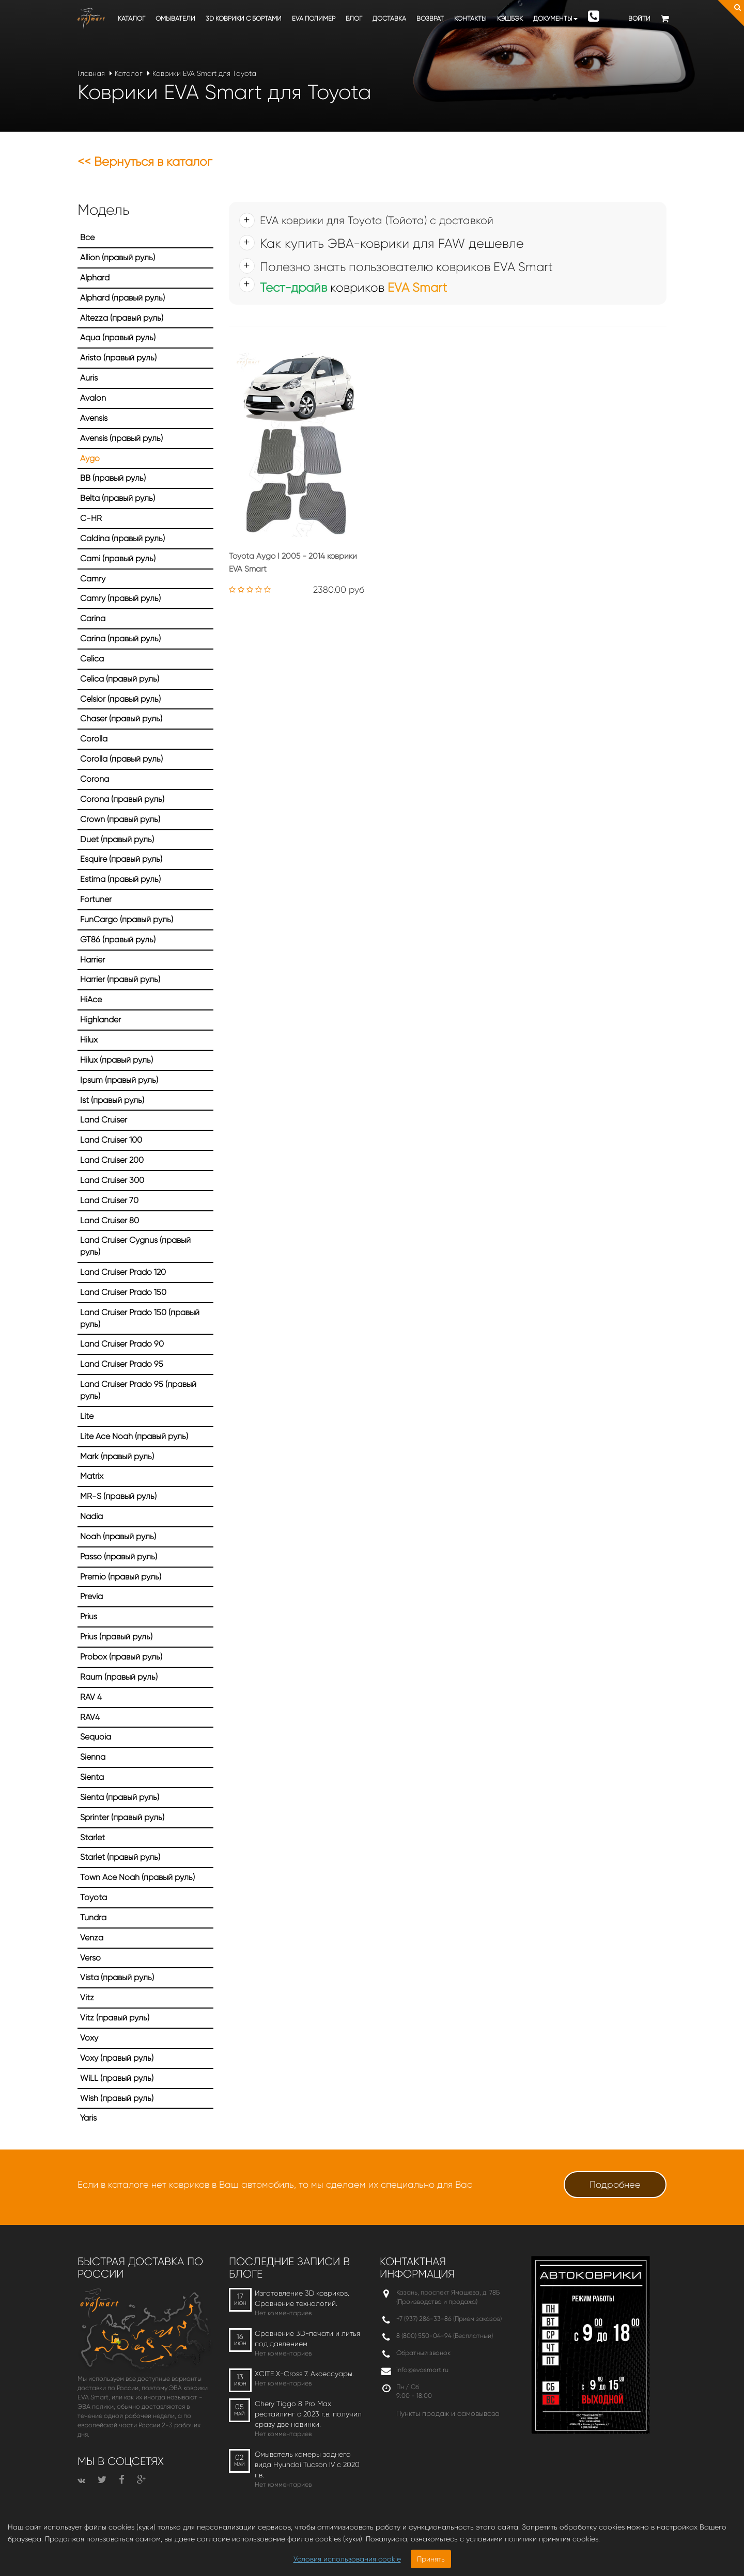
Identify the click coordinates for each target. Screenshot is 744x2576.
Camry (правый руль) (120, 598)
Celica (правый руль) (119, 679)
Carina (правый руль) (120, 638)
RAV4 (90, 1717)
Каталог (131, 18)
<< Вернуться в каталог (145, 161)
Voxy (89, 2038)
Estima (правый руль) (120, 879)
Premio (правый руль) (120, 1577)
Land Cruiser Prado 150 (123, 1292)
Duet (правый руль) (117, 839)
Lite (87, 1416)
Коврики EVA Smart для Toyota (204, 73)
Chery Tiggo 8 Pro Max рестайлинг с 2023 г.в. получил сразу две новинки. (308, 2413)
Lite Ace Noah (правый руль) (134, 1436)
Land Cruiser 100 (111, 1140)
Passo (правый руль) (118, 1556)
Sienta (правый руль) (119, 1797)
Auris (89, 378)
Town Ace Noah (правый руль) (137, 1877)
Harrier (92, 960)
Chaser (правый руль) (121, 718)
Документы (555, 18)
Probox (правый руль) (121, 1657)
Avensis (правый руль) (121, 438)
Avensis (93, 418)
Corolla (93, 739)
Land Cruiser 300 (112, 1180)
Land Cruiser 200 (112, 1160)
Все (87, 237)
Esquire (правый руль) (121, 859)
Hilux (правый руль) (116, 1060)
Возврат (430, 18)
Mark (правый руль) (117, 1456)
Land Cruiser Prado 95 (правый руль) (138, 1390)
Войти (639, 18)
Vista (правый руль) (117, 1977)
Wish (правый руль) (116, 2098)
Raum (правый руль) (119, 1677)
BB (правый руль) (113, 478)
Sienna (92, 1757)
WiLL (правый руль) (116, 2078)
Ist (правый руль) (112, 1100)
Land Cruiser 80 (109, 1220)
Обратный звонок (423, 2353)
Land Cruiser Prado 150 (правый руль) (139, 1318)
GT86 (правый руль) (118, 939)
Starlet (92, 1837)
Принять (431, 2559)
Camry (92, 578)
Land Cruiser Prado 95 (121, 1364)
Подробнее (615, 2184)
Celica (92, 658)
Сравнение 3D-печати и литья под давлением (307, 2338)
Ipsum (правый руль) (119, 1080)
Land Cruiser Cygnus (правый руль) (135, 1246)
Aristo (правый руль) (118, 357)
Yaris (88, 2118)
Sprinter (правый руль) (122, 1817)
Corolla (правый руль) (121, 759)
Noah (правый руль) (118, 1536)
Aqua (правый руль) (118, 337)
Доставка (389, 18)
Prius (88, 1616)
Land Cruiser (103, 1120)
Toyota (93, 1897)
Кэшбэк (510, 18)
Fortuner (96, 899)
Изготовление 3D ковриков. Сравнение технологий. (302, 2298)
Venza (91, 1937)
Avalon (93, 398)
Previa (91, 1596)
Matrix (91, 1476)
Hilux (89, 1040)
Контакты (470, 18)
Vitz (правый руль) (114, 2017)
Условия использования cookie (347, 2559)
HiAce (91, 999)
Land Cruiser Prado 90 (122, 1344)
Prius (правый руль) (116, 1636)
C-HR (91, 518)
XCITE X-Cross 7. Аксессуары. (304, 2373)
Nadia (91, 1516)
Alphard (95, 277)
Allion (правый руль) (117, 257)
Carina (92, 618)
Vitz (87, 1997)
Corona (94, 779)
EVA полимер (313, 18)
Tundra (93, 1917)
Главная (91, 73)
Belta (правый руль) (117, 498)
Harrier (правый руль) (120, 979)
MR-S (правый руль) (118, 1496)
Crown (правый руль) (120, 819)
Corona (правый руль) (122, 799)
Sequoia (95, 1737)
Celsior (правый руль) (120, 699)
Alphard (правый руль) (122, 298)
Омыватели (175, 18)
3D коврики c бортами (244, 18)
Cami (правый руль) (118, 558)
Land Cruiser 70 (109, 1200)
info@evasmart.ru (422, 2370)
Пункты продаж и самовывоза (448, 2413)
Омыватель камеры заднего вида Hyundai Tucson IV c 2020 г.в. (307, 2464)
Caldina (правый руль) (122, 538)
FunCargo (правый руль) (126, 919)
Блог (354, 18)
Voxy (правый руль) (116, 2058)
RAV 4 (91, 1697)
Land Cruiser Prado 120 (123, 1272)
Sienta (92, 1777)
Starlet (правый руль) (120, 1857)
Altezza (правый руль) (121, 318)
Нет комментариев (283, 2313)
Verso (90, 1958)
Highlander (100, 1019)
